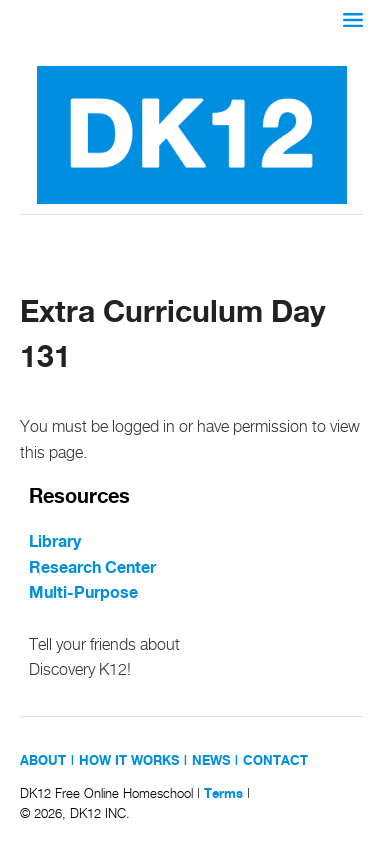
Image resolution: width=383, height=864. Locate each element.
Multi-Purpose (83, 593)
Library (55, 542)
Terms (223, 794)
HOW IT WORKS (129, 761)
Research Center (92, 568)
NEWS (211, 761)
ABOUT (43, 761)
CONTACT (275, 761)
